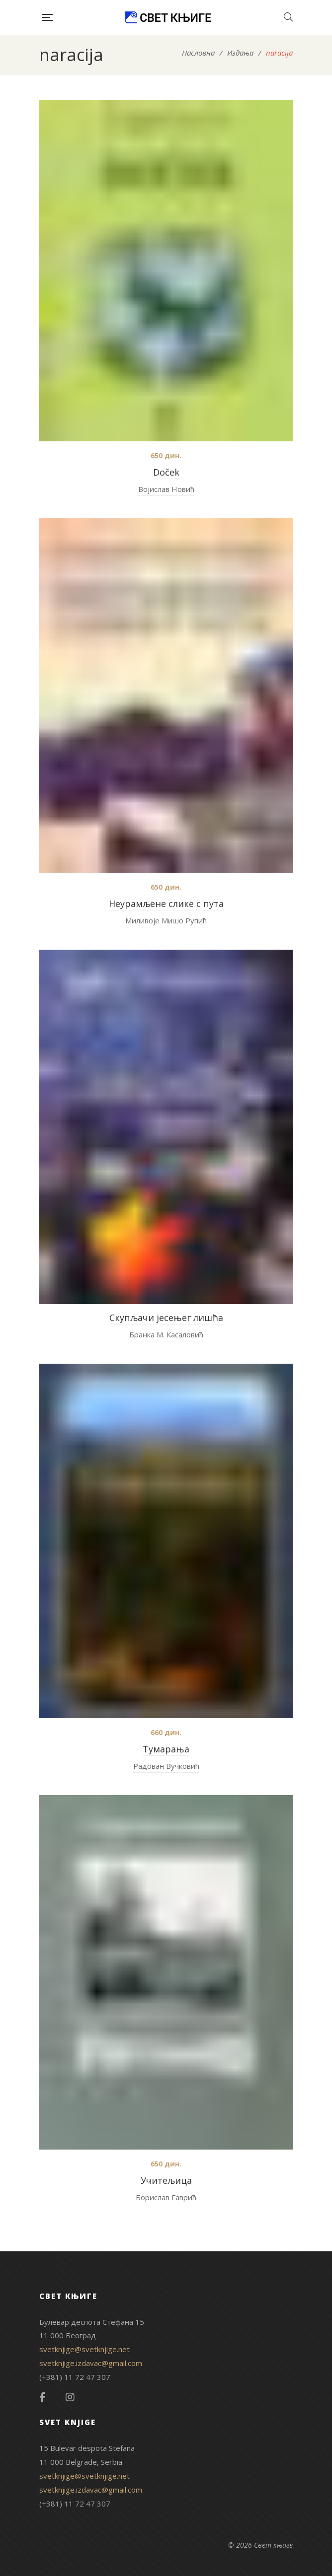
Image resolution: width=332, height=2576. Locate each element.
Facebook (42, 2397)
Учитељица (166, 2180)
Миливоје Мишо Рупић (166, 920)
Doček (166, 472)
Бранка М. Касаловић (166, 1334)
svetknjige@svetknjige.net (84, 2349)
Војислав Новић (166, 489)
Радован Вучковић (166, 1766)
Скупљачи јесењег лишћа (166, 1317)
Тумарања (166, 1749)
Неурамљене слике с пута (166, 903)
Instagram (70, 2397)
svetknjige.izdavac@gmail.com (90, 2363)
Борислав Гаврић (166, 2197)
